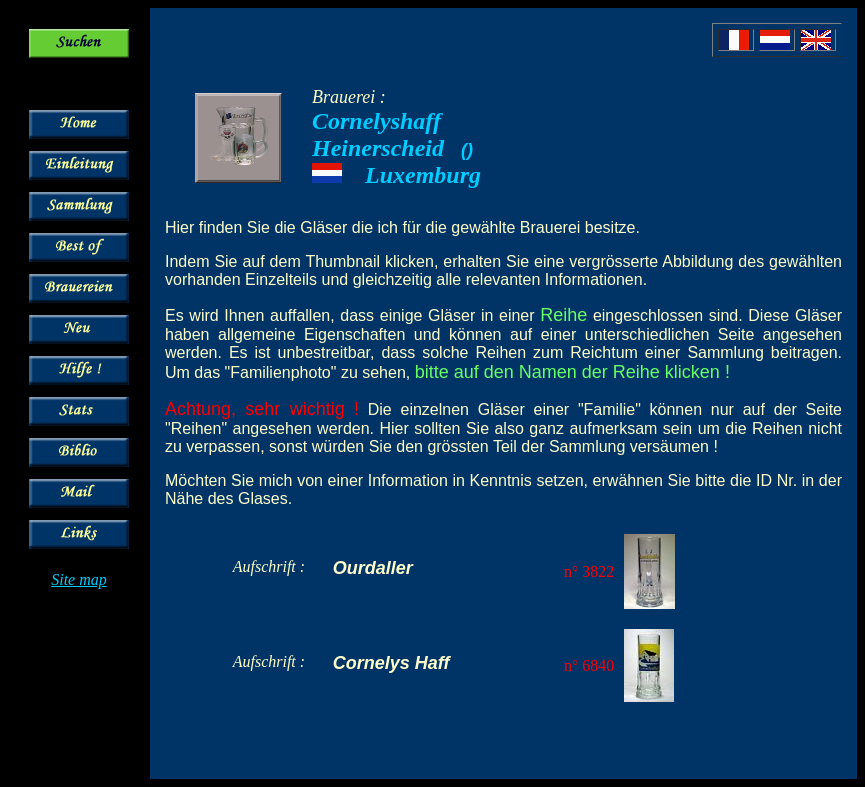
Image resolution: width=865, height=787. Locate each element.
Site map (79, 579)
